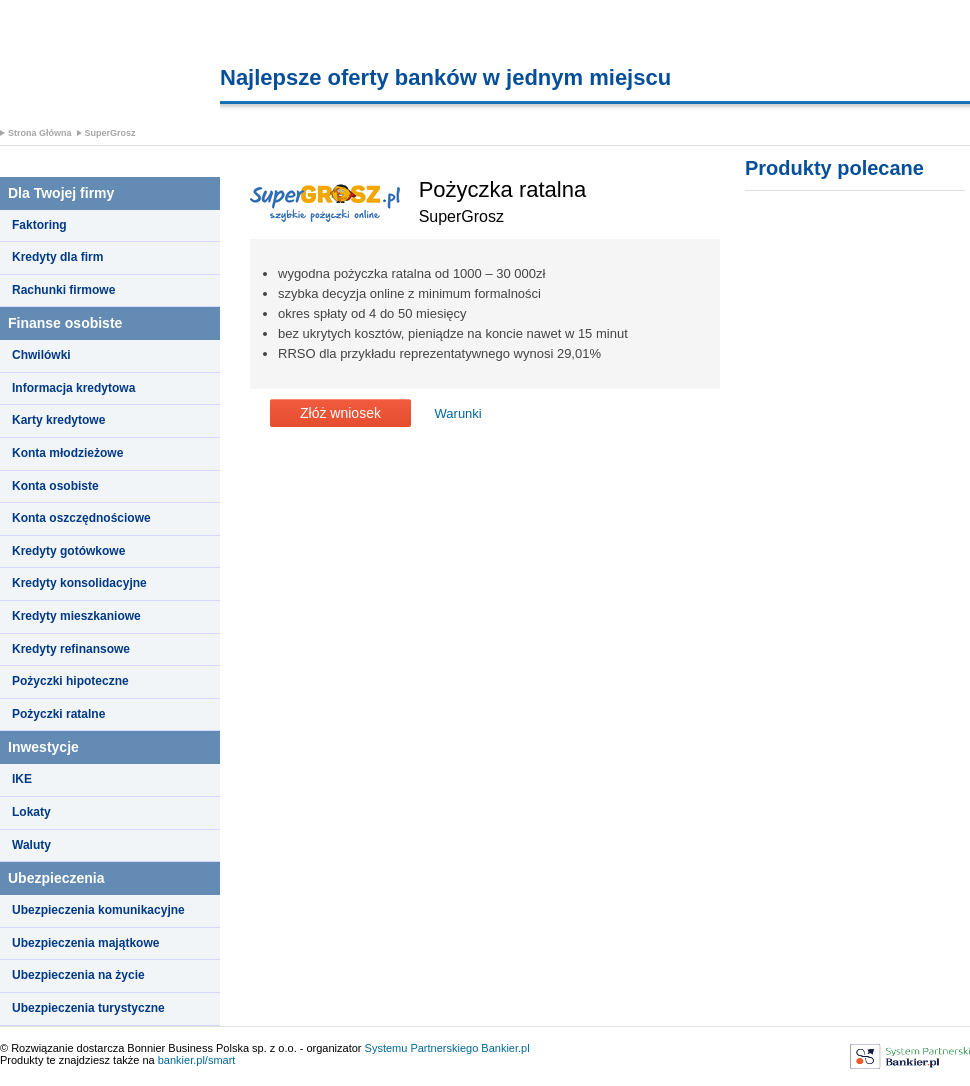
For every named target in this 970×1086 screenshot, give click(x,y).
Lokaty (31, 812)
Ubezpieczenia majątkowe (85, 943)
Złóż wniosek (340, 413)
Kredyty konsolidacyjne (79, 583)
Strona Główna (40, 133)
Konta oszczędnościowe (81, 518)
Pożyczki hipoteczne (70, 681)
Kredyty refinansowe (71, 649)
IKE (22, 779)
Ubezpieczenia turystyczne (88, 1008)
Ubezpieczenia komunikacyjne (98, 910)
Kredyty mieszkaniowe (76, 616)
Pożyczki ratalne (58, 714)
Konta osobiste (55, 486)
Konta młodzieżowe (67, 453)
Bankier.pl (505, 1048)
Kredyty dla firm (57, 257)
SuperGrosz (110, 133)
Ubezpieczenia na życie (78, 975)
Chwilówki (41, 355)
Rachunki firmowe (63, 290)
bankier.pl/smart (197, 1060)
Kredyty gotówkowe (68, 551)
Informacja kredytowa (73, 388)
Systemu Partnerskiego (422, 1048)
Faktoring (39, 225)
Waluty (31, 845)
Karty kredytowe (58, 420)
